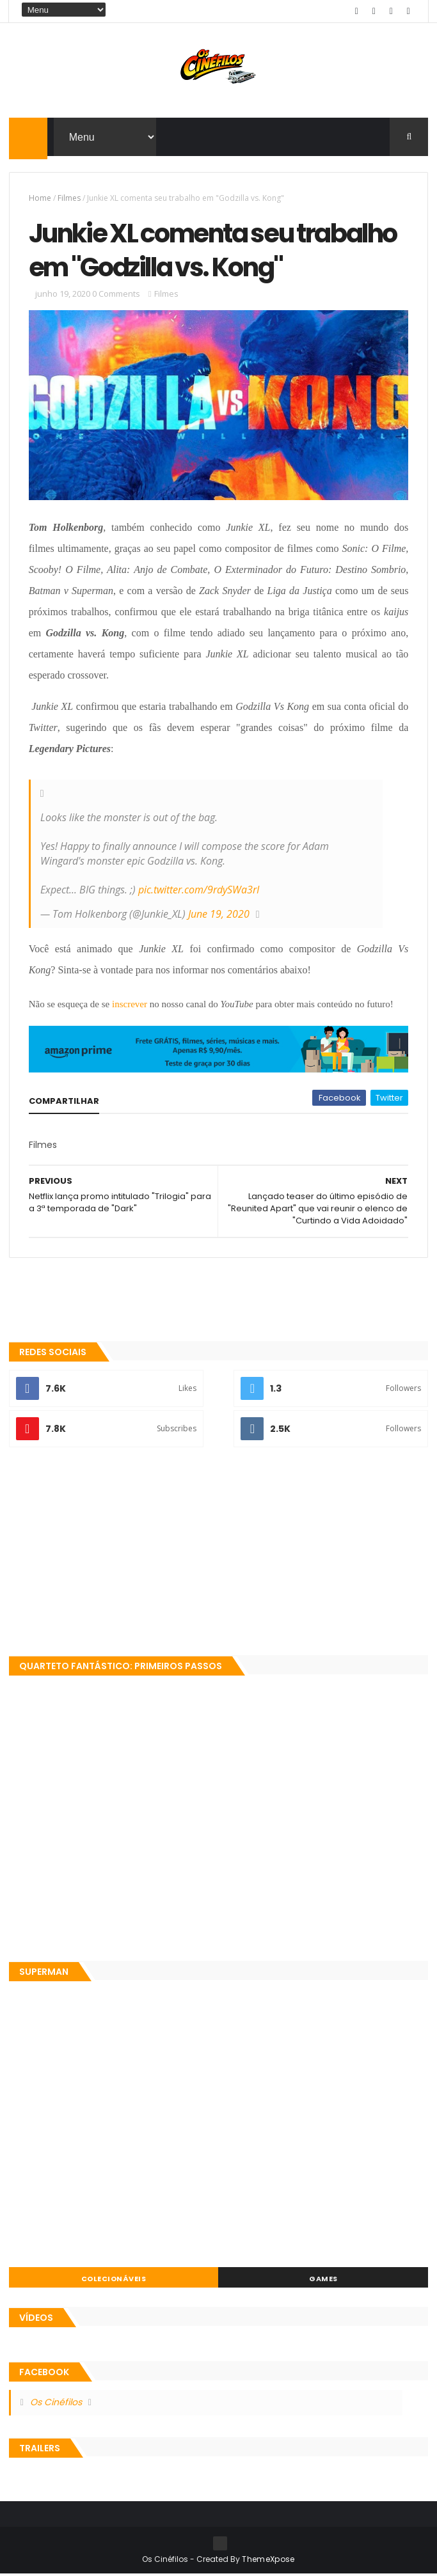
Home (40, 198)
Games (323, 2280)
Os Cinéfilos (56, 2404)
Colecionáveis (114, 2280)
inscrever (129, 1006)
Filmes (69, 198)
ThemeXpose (268, 2561)
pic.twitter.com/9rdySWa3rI (198, 891)
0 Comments (116, 295)
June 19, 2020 (219, 916)
